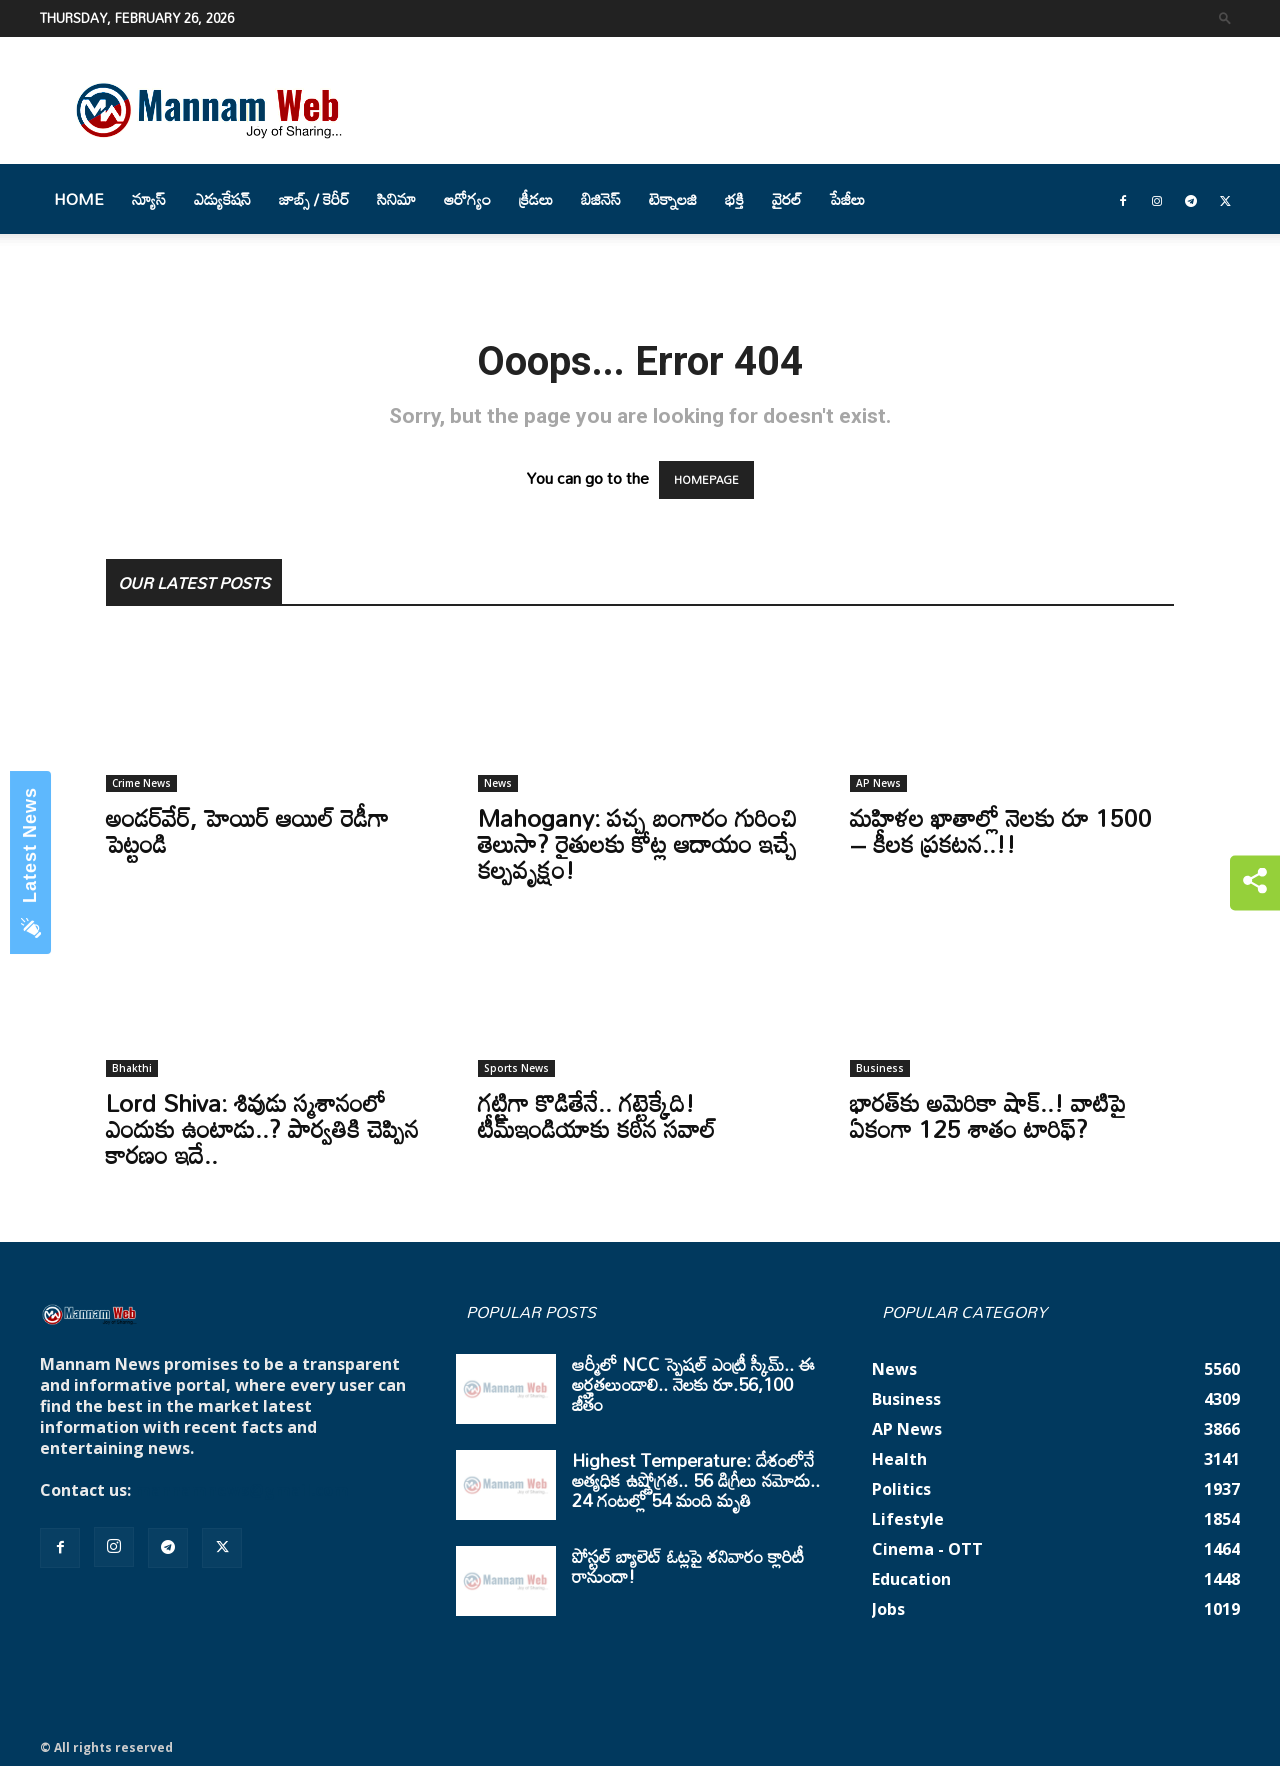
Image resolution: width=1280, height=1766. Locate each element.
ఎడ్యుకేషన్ (222, 199)
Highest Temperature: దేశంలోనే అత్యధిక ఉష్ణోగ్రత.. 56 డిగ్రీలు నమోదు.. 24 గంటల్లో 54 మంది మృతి (696, 1480)
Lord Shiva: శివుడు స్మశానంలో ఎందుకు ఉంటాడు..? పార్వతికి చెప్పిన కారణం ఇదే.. (262, 1128)
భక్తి (734, 199)
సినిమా (396, 199)
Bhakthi (132, 1068)
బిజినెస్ (601, 199)
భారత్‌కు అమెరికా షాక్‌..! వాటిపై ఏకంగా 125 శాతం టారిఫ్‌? (988, 1115)
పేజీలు (847, 199)
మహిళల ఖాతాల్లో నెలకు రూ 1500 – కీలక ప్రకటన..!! (1001, 830)
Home (79, 199)
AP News (878, 783)
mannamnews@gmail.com (242, 1490)
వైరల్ (787, 199)
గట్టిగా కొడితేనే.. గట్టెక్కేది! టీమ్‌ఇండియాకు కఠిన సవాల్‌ (597, 1115)
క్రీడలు (536, 199)
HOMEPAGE (706, 480)
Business (880, 1068)
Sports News (516, 1068)
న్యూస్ (149, 199)
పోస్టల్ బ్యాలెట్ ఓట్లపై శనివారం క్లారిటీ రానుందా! (688, 1566)
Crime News (141, 783)
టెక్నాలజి (673, 199)
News (498, 783)
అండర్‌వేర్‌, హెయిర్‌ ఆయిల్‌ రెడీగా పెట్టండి (247, 830)
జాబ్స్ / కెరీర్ (314, 199)
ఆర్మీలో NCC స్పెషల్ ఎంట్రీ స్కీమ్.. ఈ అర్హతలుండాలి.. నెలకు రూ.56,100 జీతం (693, 1384)
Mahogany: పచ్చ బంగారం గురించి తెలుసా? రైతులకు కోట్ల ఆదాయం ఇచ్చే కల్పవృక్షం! (637, 843)
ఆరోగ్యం (467, 199)
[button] (1225, 17)
